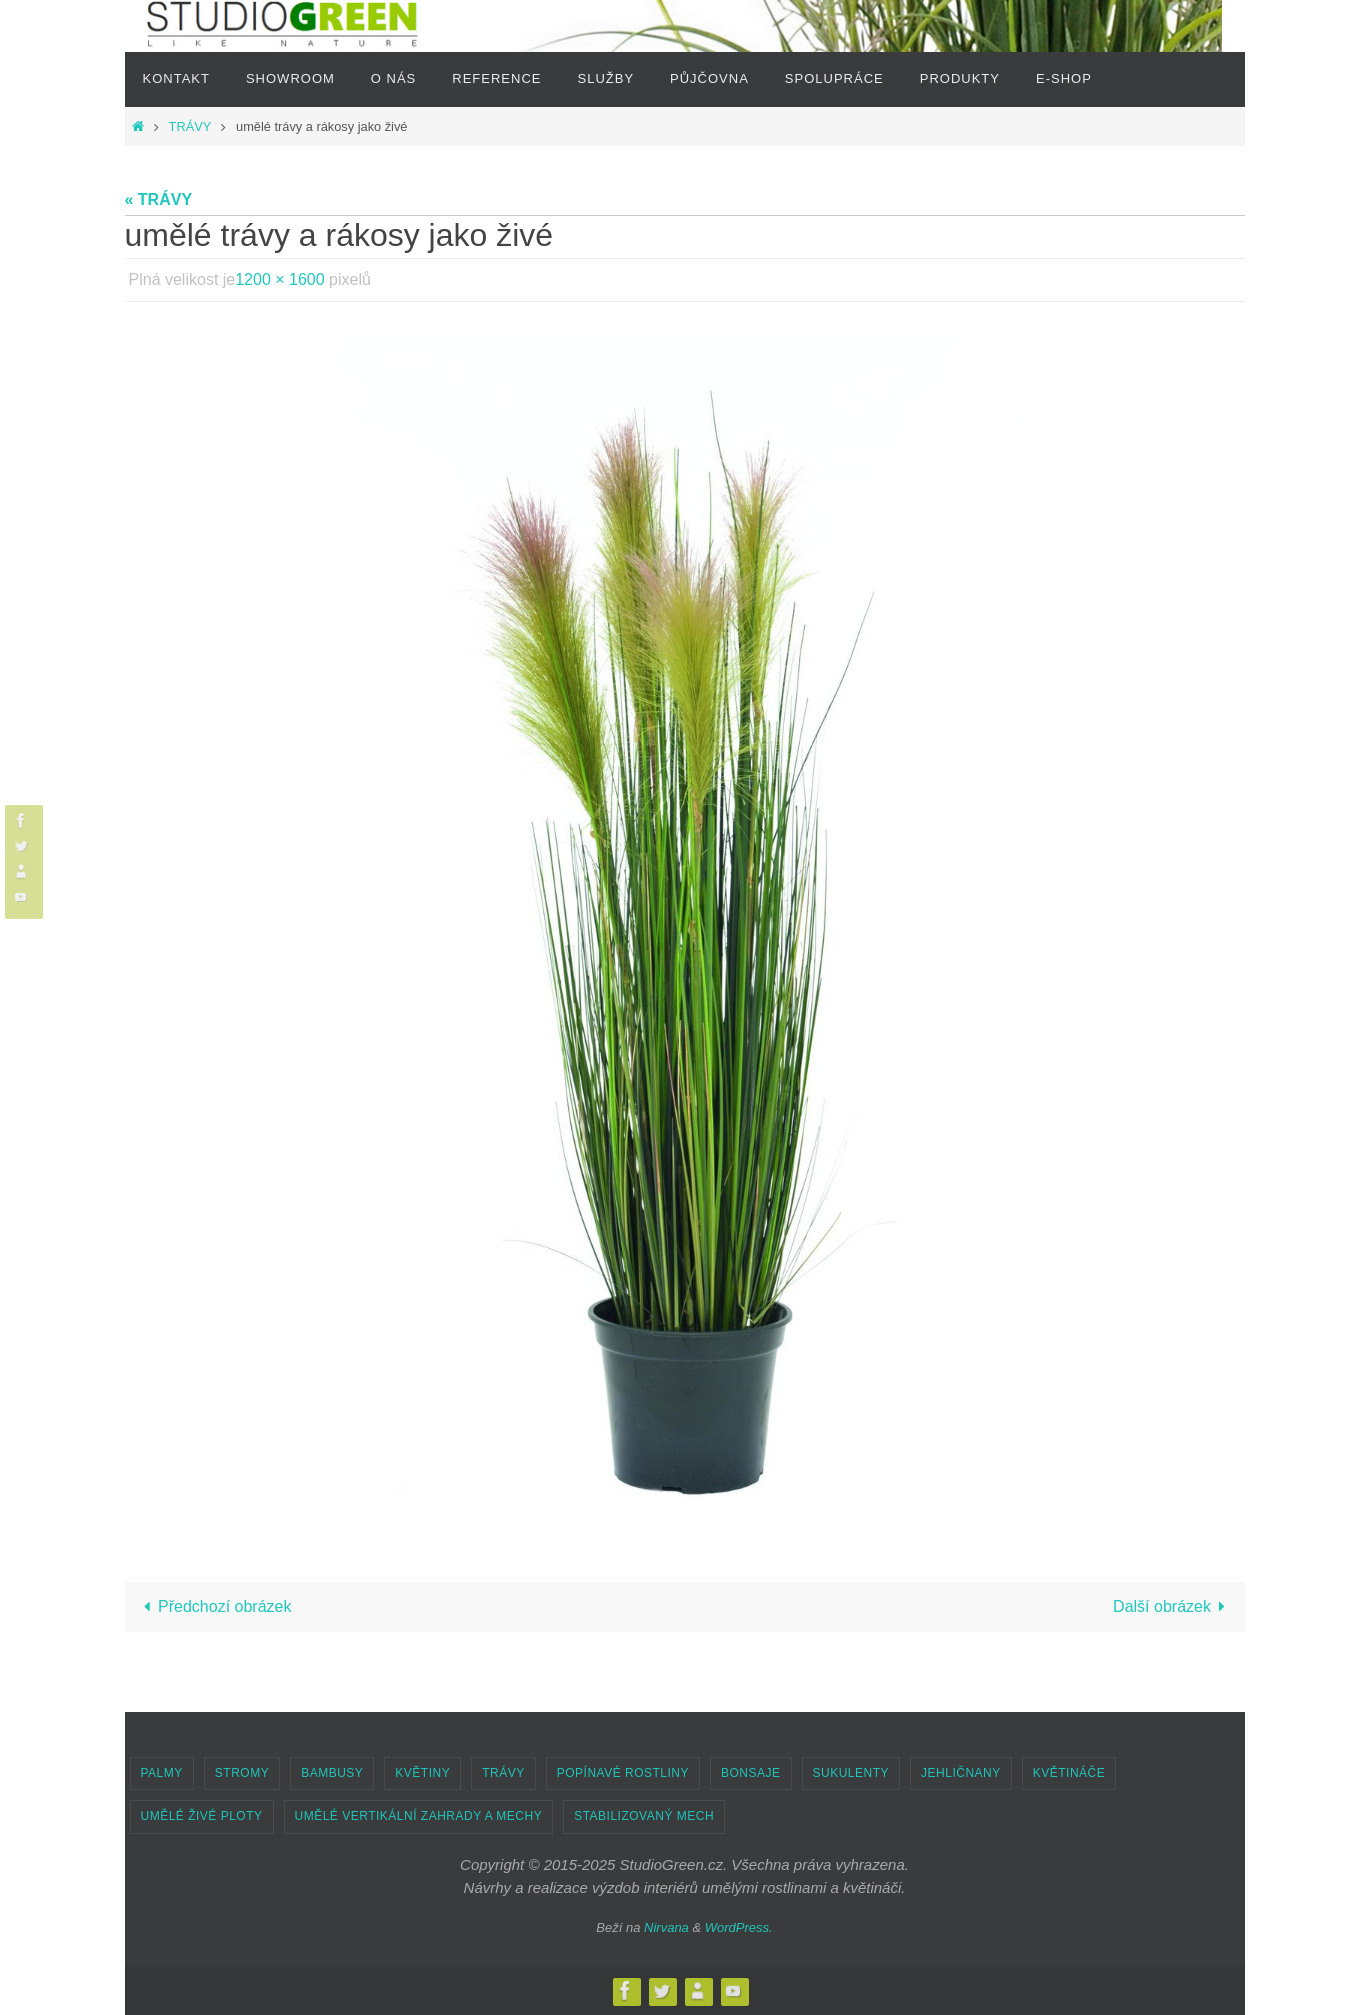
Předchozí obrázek (214, 1606)
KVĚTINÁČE (1069, 1773)
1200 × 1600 (279, 279)
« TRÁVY (159, 199)
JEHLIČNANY (961, 1773)
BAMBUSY (332, 1773)
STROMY (242, 1773)
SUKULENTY (851, 1773)
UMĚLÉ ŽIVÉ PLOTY (202, 1816)
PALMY (162, 1773)
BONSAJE (751, 1773)
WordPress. (739, 1927)
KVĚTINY (422, 1773)
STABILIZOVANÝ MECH (644, 1816)
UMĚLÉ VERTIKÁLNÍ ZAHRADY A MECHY (419, 1816)
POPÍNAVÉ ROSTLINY (623, 1773)
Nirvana (666, 1927)
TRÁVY (190, 126)
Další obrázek (1173, 1606)
